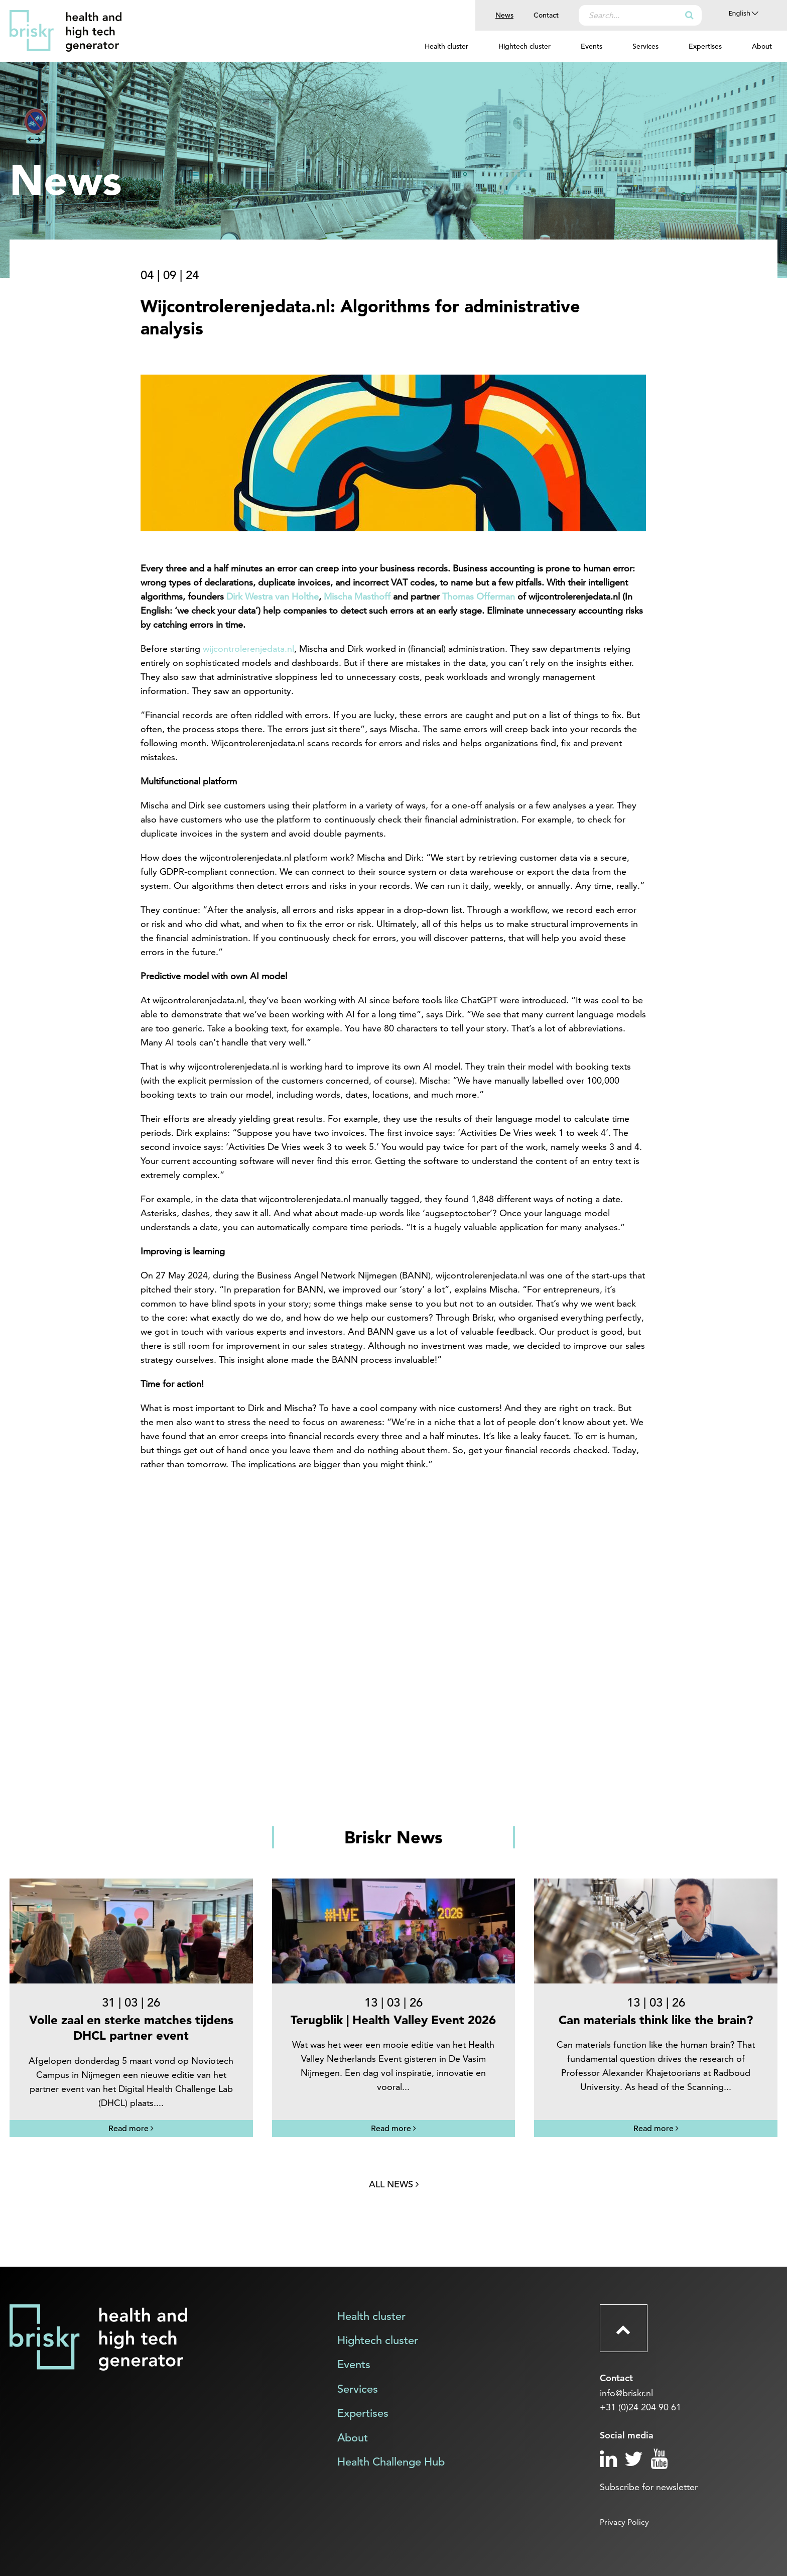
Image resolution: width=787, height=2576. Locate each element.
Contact (546, 15)
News (504, 15)
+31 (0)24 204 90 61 (640, 2407)
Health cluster (446, 46)
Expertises (705, 46)
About (762, 46)
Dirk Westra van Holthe (272, 596)
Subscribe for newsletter (649, 2487)
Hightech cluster (524, 46)
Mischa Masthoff (357, 596)
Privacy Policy (624, 2522)
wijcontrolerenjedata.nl (248, 648)
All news (394, 2184)
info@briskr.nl (626, 2393)
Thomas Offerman (478, 596)
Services (645, 46)
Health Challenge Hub (391, 2462)
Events (591, 46)
